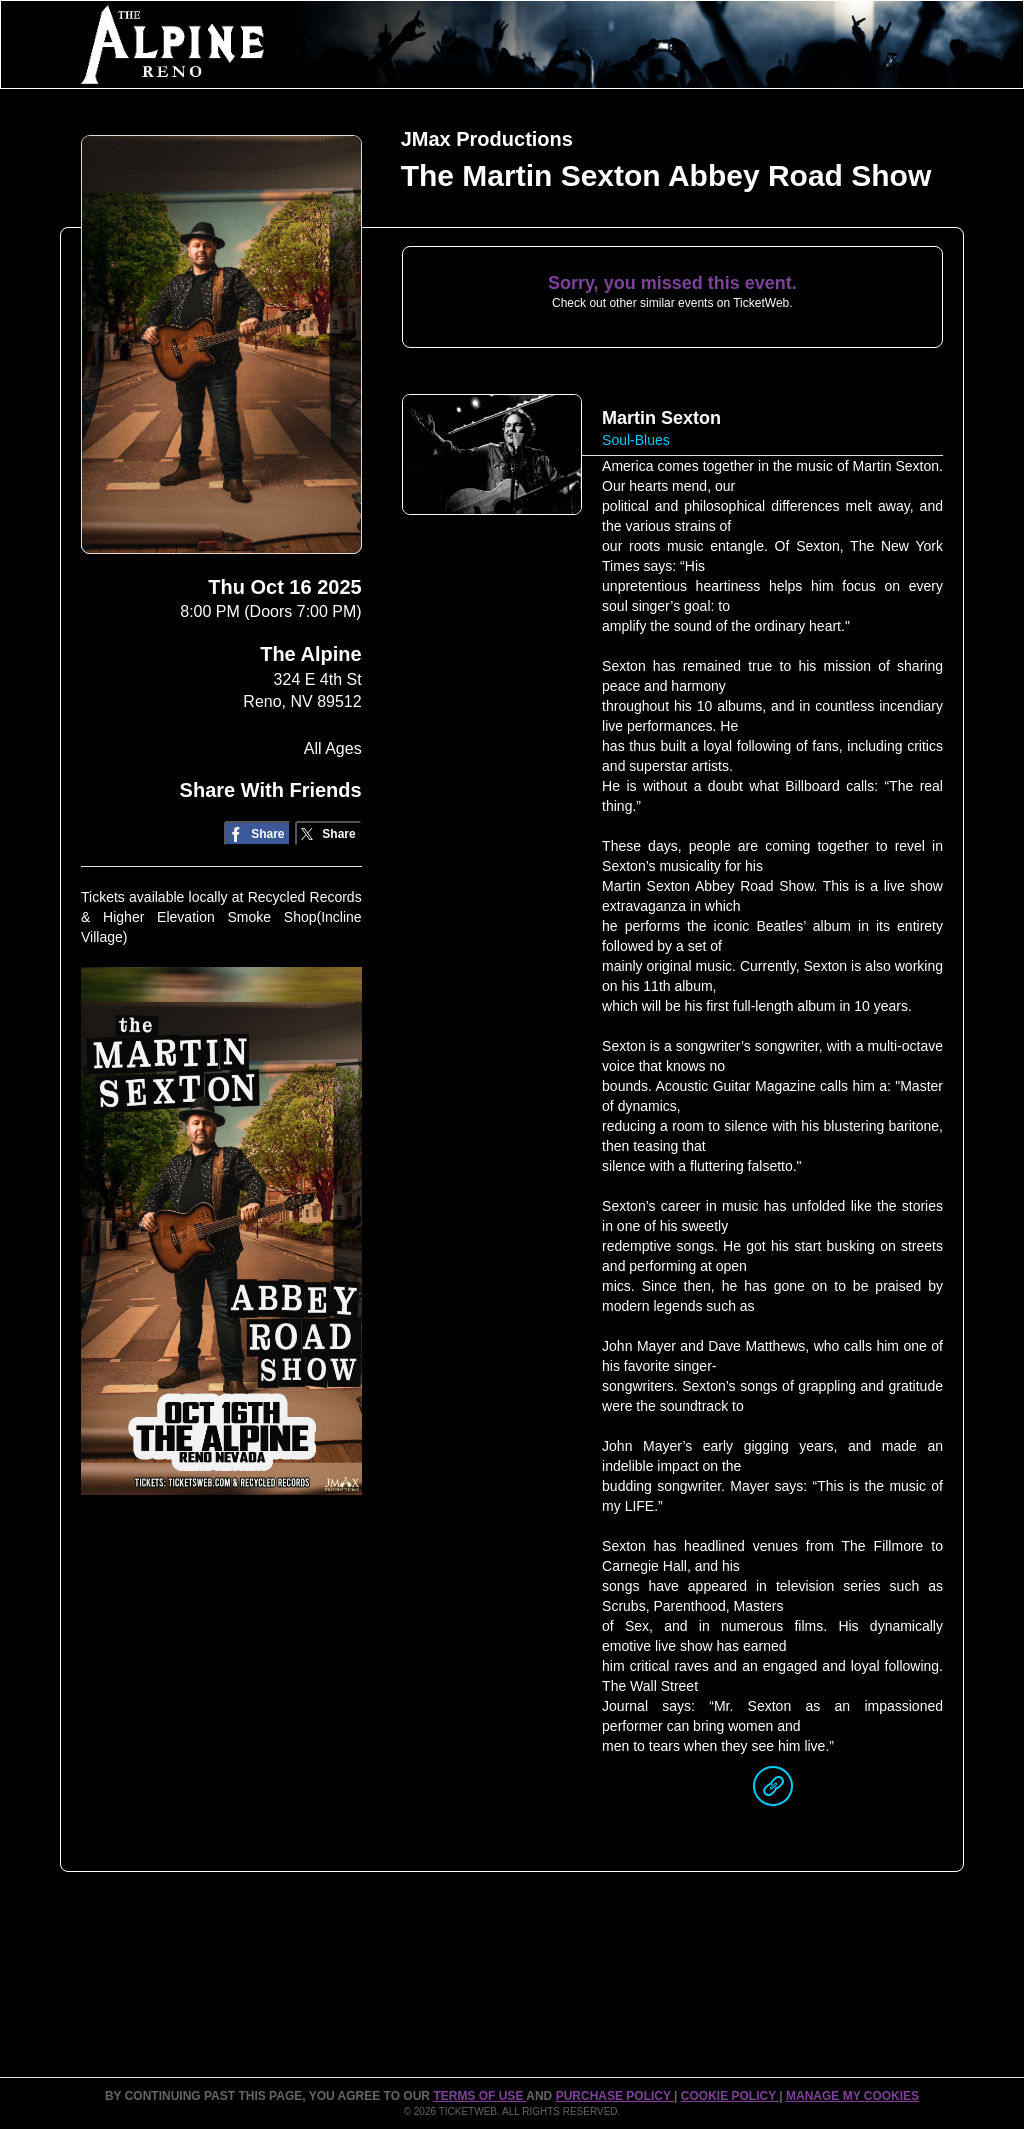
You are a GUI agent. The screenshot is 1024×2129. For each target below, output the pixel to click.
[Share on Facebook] (257, 833)
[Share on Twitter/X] (328, 833)
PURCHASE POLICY (615, 2096)
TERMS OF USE (479, 2096)
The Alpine (310, 654)
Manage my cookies (852, 2096)
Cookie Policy (730, 2096)
